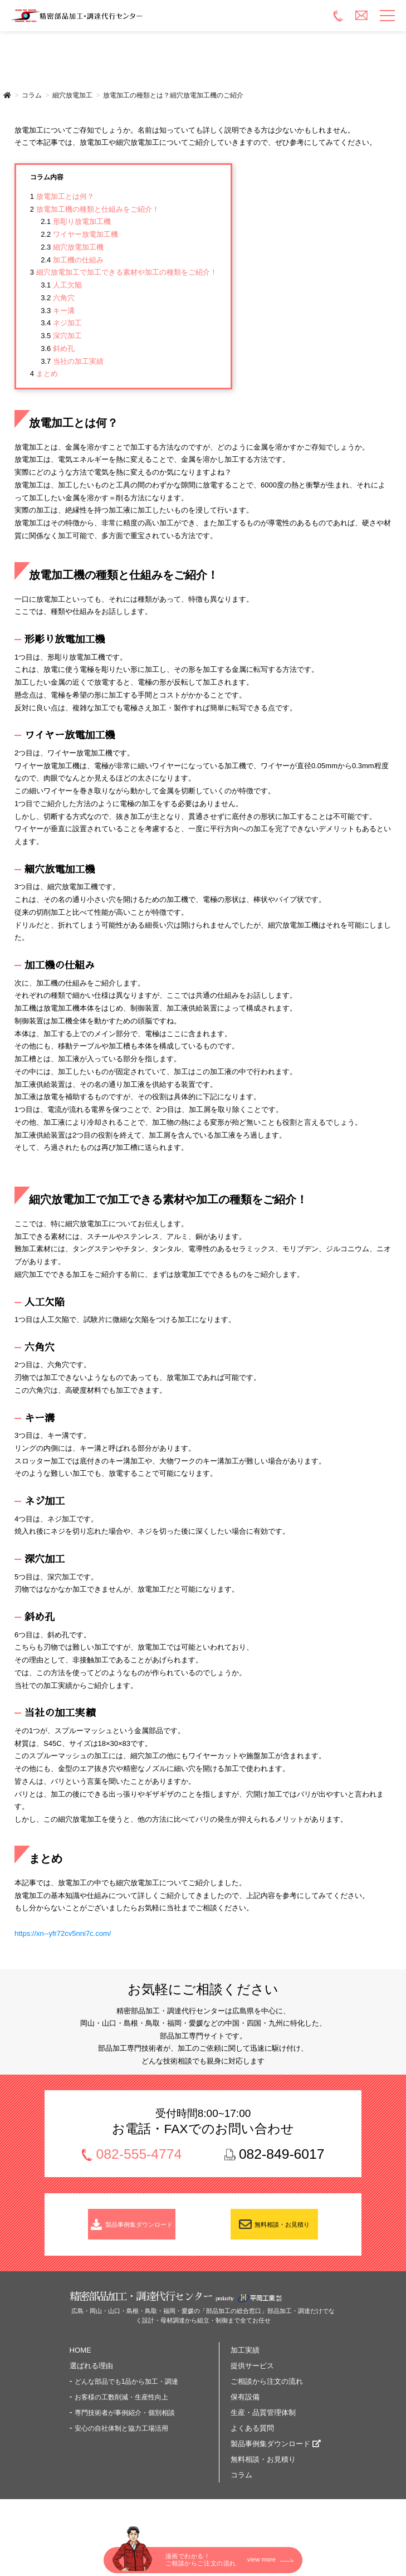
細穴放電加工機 (72, 247)
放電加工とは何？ (62, 196)
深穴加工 (61, 335)
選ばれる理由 (91, 2376)
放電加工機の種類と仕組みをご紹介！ (94, 209)
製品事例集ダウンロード (139, 2229)
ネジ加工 (61, 323)
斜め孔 (58, 348)
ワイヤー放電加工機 (79, 234)
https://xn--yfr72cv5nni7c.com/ (62, 1933)
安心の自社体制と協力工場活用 (121, 2438)
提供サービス (252, 2376)
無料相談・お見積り (282, 2229)
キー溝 (58, 310)
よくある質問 (252, 2438)
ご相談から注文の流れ (267, 2391)
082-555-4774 (139, 2155)
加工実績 (245, 2360)
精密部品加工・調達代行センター (144, 15)
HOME (80, 2360)
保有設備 (245, 2407)
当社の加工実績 (72, 361)
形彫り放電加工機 (76, 221)
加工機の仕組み (72, 260)
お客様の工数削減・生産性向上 (121, 2407)
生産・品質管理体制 (263, 2422)
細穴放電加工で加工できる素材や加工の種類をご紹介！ (123, 272)
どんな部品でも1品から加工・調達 (127, 2392)
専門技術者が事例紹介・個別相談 (125, 2423)
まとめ (44, 373)
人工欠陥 (61, 285)
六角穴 (58, 298)
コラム (241, 2485)
